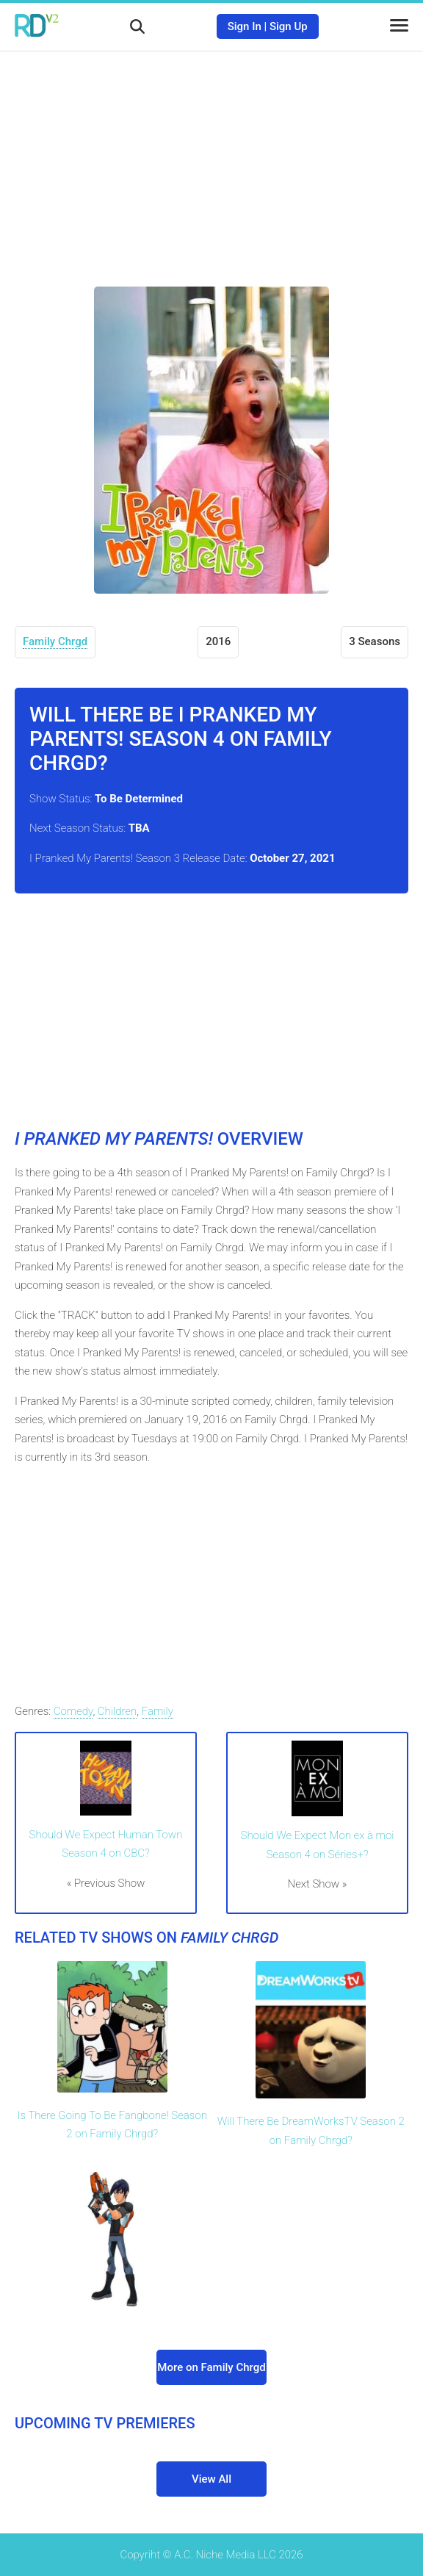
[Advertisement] (211, 158)
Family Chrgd (55, 641)
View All (211, 2479)
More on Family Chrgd (211, 2367)
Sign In (244, 26)
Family (157, 1711)
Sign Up (289, 26)
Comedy (73, 1711)
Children (117, 1711)
